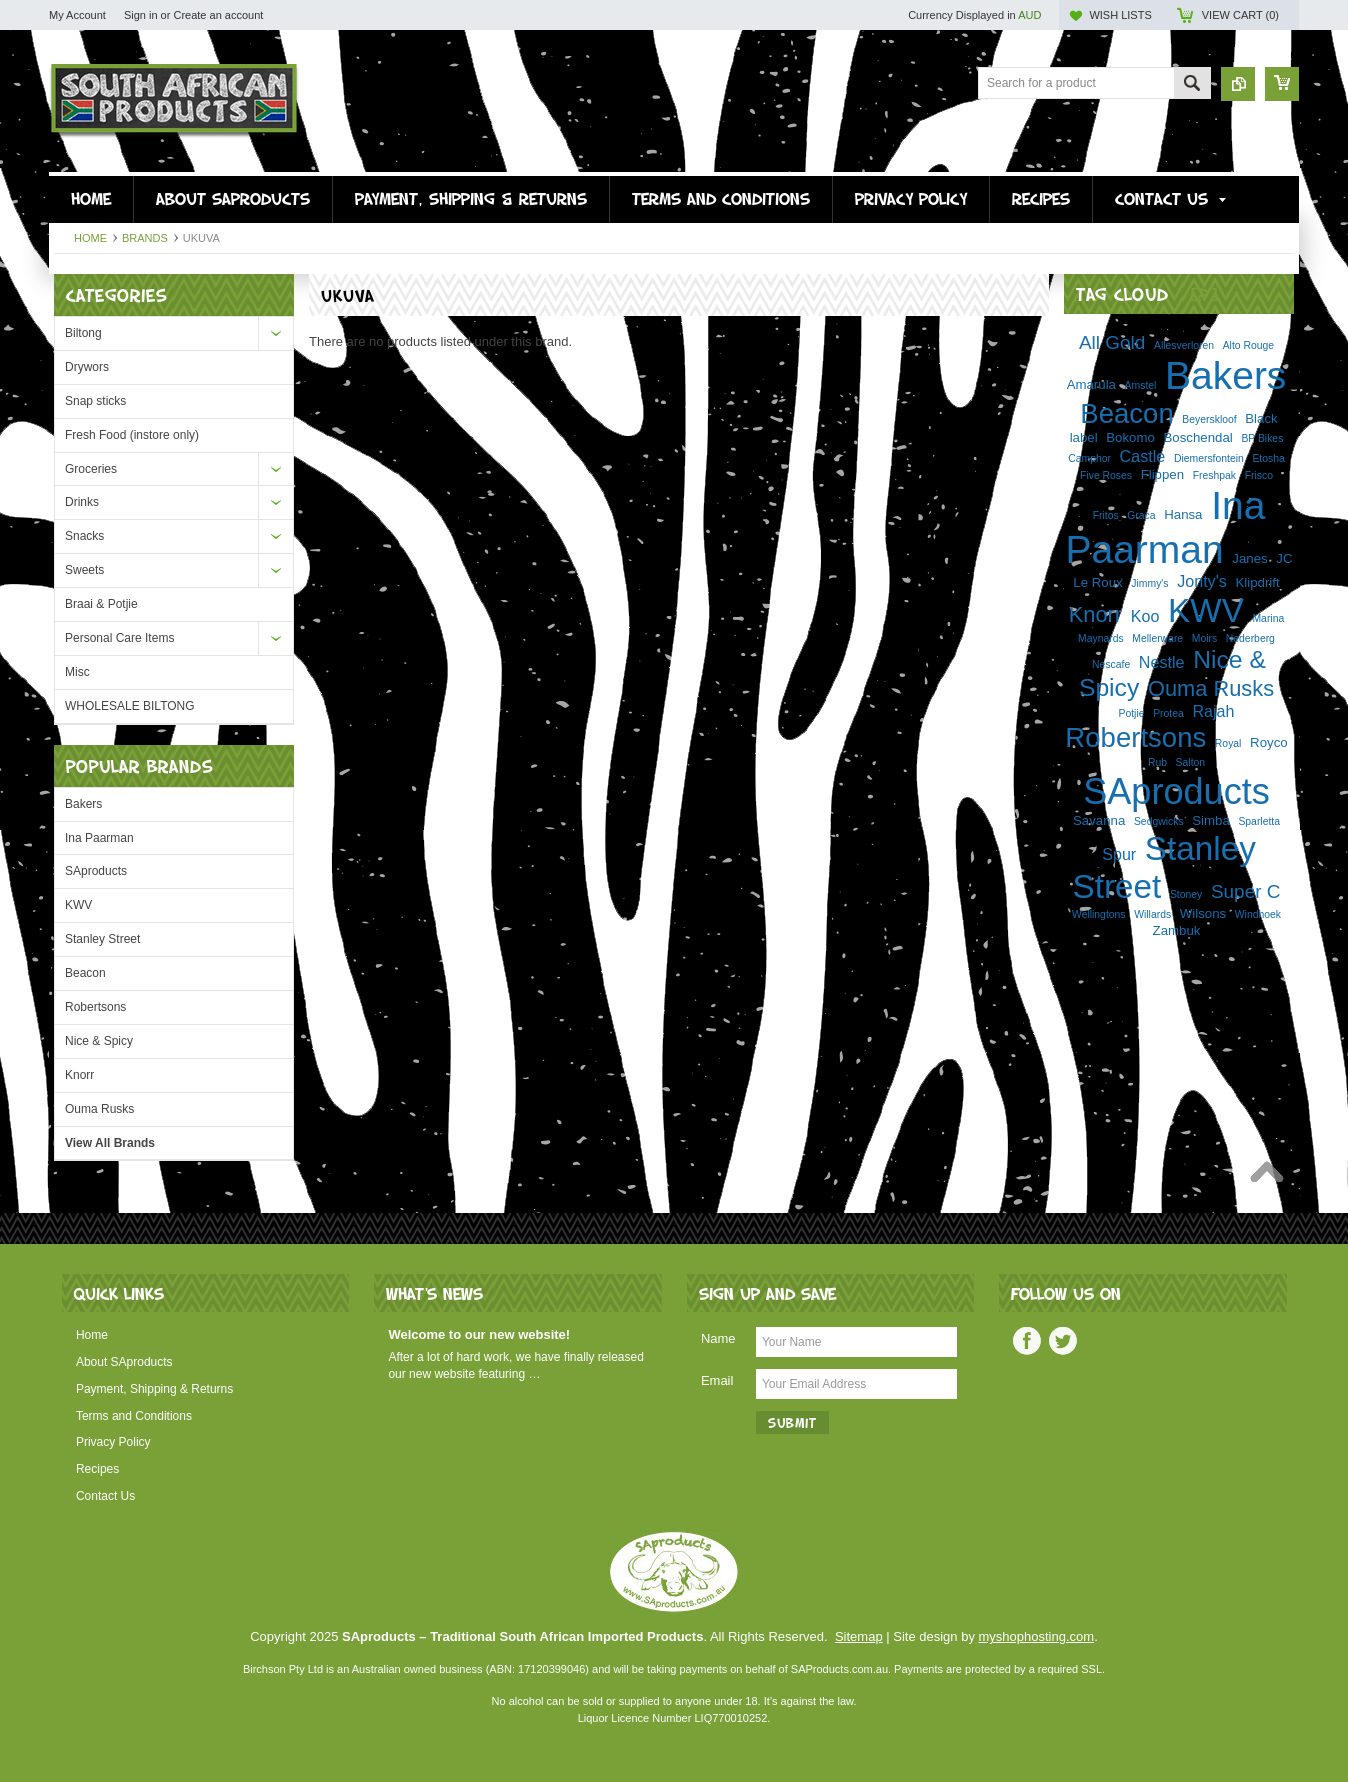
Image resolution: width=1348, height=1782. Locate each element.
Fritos (1106, 515)
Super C (1246, 891)
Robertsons (95, 1007)
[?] (1205, 293)
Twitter (1063, 1341)
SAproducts (96, 871)
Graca (1141, 515)
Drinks (82, 502)
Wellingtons (1099, 914)
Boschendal (1198, 437)
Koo (1145, 616)
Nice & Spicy (99, 1041)
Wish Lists (1120, 15)
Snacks (84, 536)
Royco (1269, 742)
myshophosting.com (1037, 1636)
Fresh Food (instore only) (132, 435)
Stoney (1186, 894)
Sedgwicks (1159, 821)
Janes (1249, 558)
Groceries (91, 469)
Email (717, 1380)
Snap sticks (95, 401)
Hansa (1183, 514)
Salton (1190, 762)
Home (90, 238)
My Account (77, 15)
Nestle (1162, 662)
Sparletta (1259, 821)
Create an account (218, 15)
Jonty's (1202, 581)
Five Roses (1106, 475)
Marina (1268, 618)
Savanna (1099, 820)
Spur (1119, 854)
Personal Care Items (119, 638)
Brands (145, 238)
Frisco (1259, 475)
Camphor (1089, 458)
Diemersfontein (1209, 458)
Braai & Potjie (101, 604)
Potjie (1132, 713)
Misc (77, 672)
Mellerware (1157, 638)
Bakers (83, 804)
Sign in (141, 15)
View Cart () (1240, 15)
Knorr (79, 1075)
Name (718, 1338)
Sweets (84, 570)
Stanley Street (102, 939)
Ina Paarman (99, 838)
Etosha (1268, 458)
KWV (78, 905)
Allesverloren (1184, 345)
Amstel (1141, 385)
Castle (1143, 456)
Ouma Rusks (99, 1109)
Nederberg (1250, 638)
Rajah (1213, 711)
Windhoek (1258, 914)
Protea (1168, 713)
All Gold (1112, 342)
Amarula (1091, 384)
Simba (1211, 820)
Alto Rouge (1248, 345)
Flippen (1162, 474)
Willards (1152, 914)
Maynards (1101, 638)
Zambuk (1177, 930)
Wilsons (1203, 913)
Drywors (87, 367)
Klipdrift (1257, 582)
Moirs (1204, 638)
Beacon (85, 973)
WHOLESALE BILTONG (130, 706)
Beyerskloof (1209, 419)
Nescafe (1111, 664)
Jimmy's (1149, 583)
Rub (1157, 762)
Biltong (83, 333)
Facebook (1027, 1341)
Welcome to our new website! (479, 1334)
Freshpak (1214, 475)
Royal (1228, 743)
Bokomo (1130, 437)
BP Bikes (1262, 438)
